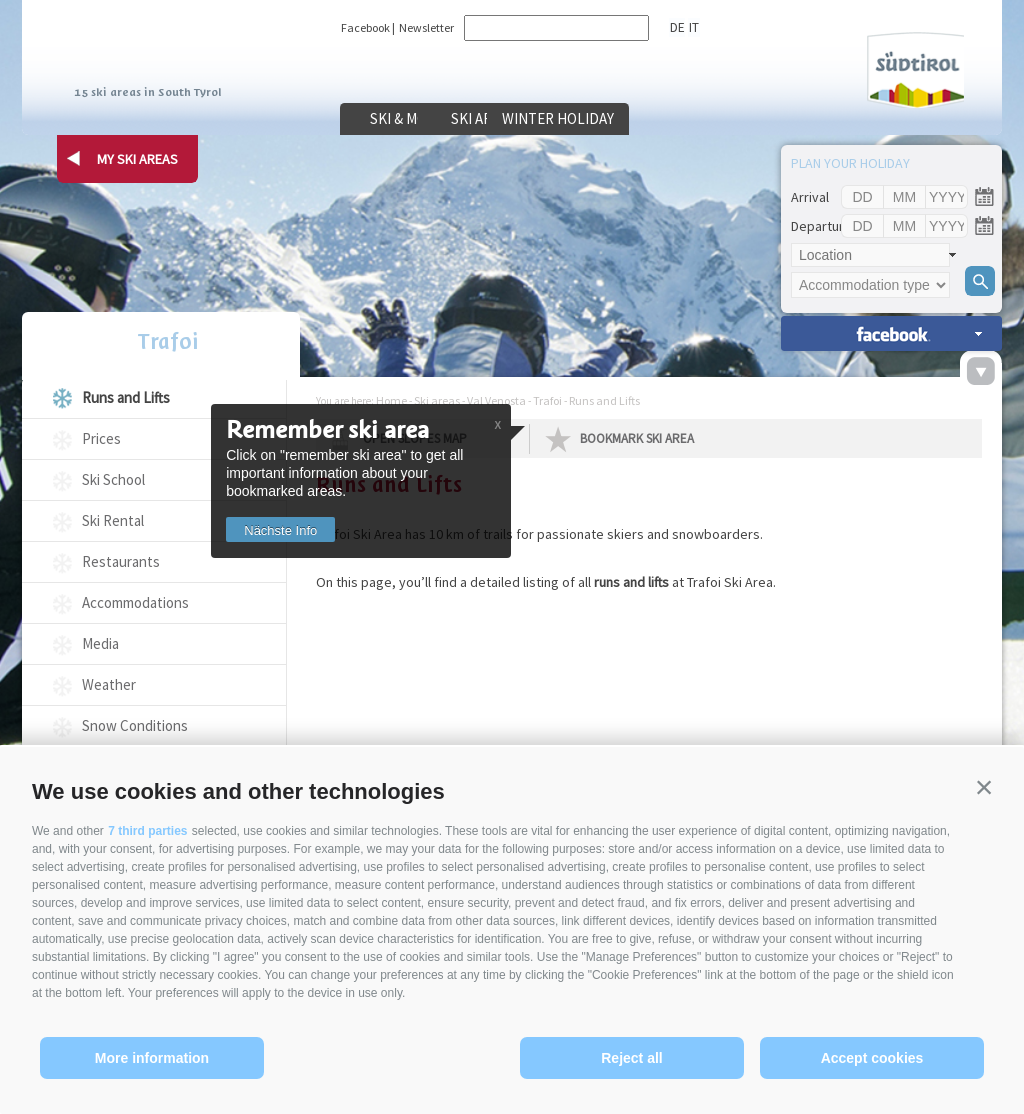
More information (152, 1058)
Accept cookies (872, 1058)
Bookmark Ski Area (637, 438)
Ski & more (416, 119)
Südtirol (906, 68)
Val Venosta (496, 400)
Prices (101, 438)
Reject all (631, 1058)
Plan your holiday (850, 163)
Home (391, 400)
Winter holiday (726, 119)
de (676, 27)
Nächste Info (287, 530)
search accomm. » (891, 333)
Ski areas (571, 119)
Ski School (113, 479)
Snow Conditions (135, 725)
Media (100, 643)
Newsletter (426, 27)
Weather (109, 684)
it (692, 27)
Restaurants (121, 561)
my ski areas (137, 159)
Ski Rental (113, 520)
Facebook (365, 27)
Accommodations (135, 602)
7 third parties (147, 831)
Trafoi (154, 343)
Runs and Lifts (126, 397)
